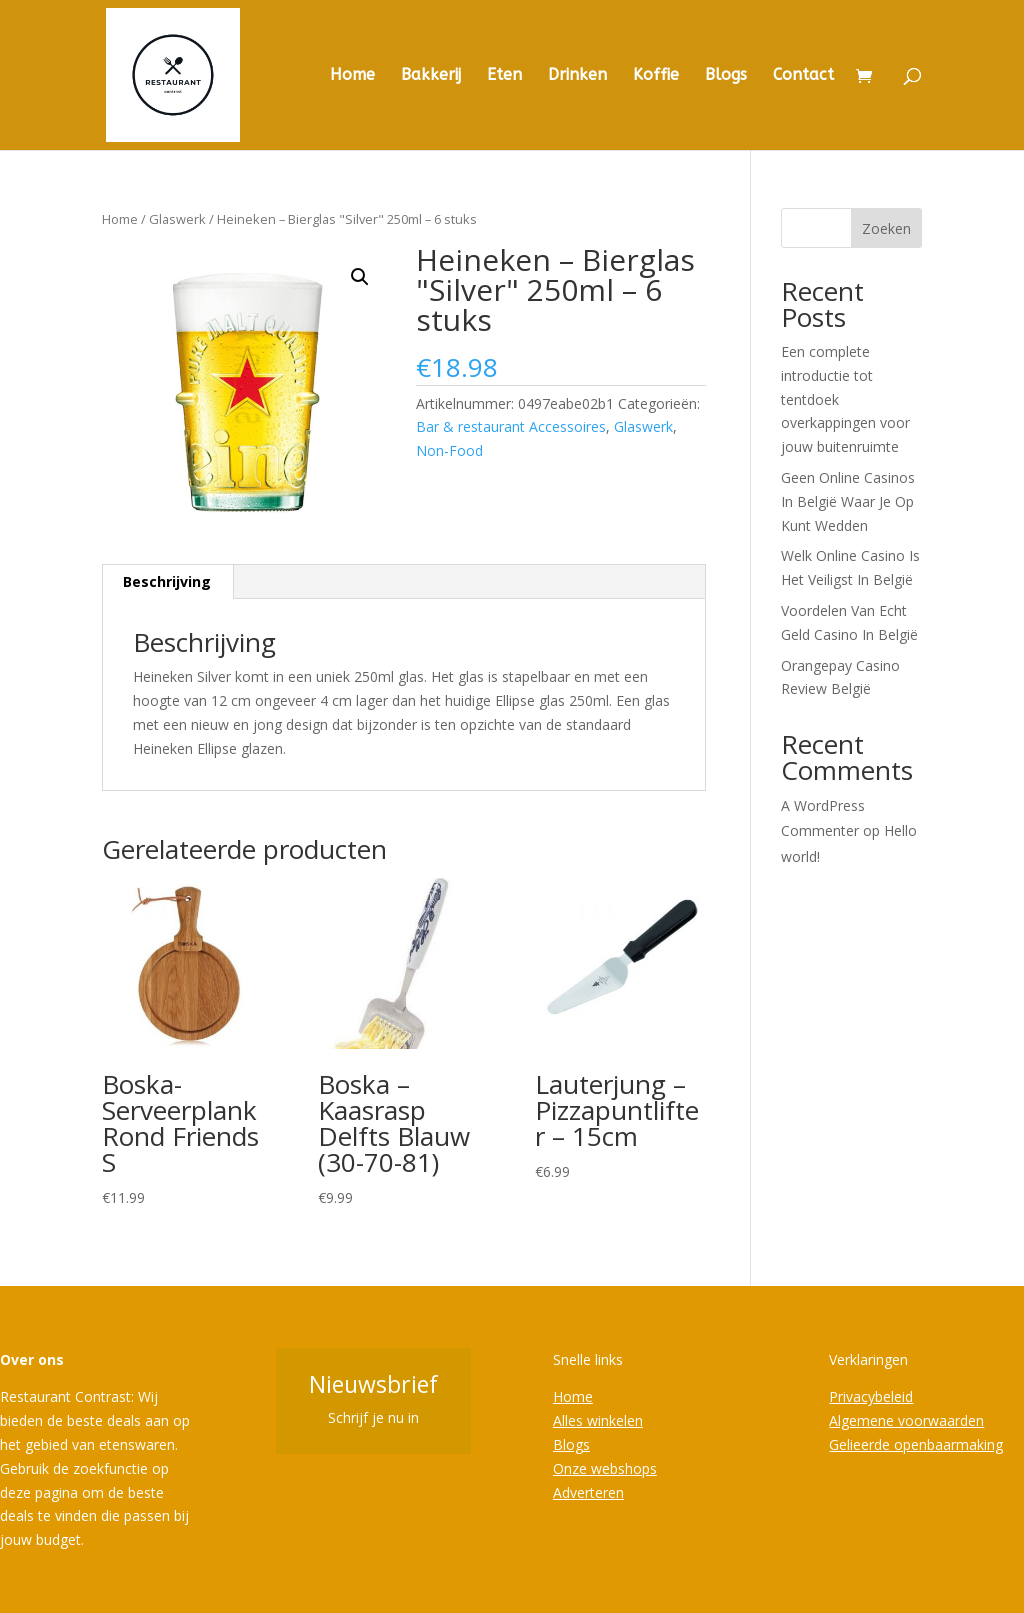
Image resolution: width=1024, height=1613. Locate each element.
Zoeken (886, 228)
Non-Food (449, 450)
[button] (360, 277)
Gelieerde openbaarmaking (916, 1444)
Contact (803, 76)
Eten (504, 76)
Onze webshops (605, 1468)
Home (352, 76)
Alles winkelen (598, 1420)
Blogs (726, 76)
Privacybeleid (871, 1396)
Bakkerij (431, 76)
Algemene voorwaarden (906, 1420)
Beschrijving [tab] (167, 581)
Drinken (577, 76)
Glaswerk (177, 219)
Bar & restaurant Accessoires (511, 426)
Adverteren (588, 1492)
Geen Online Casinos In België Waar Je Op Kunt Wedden (848, 501)
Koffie (656, 76)
